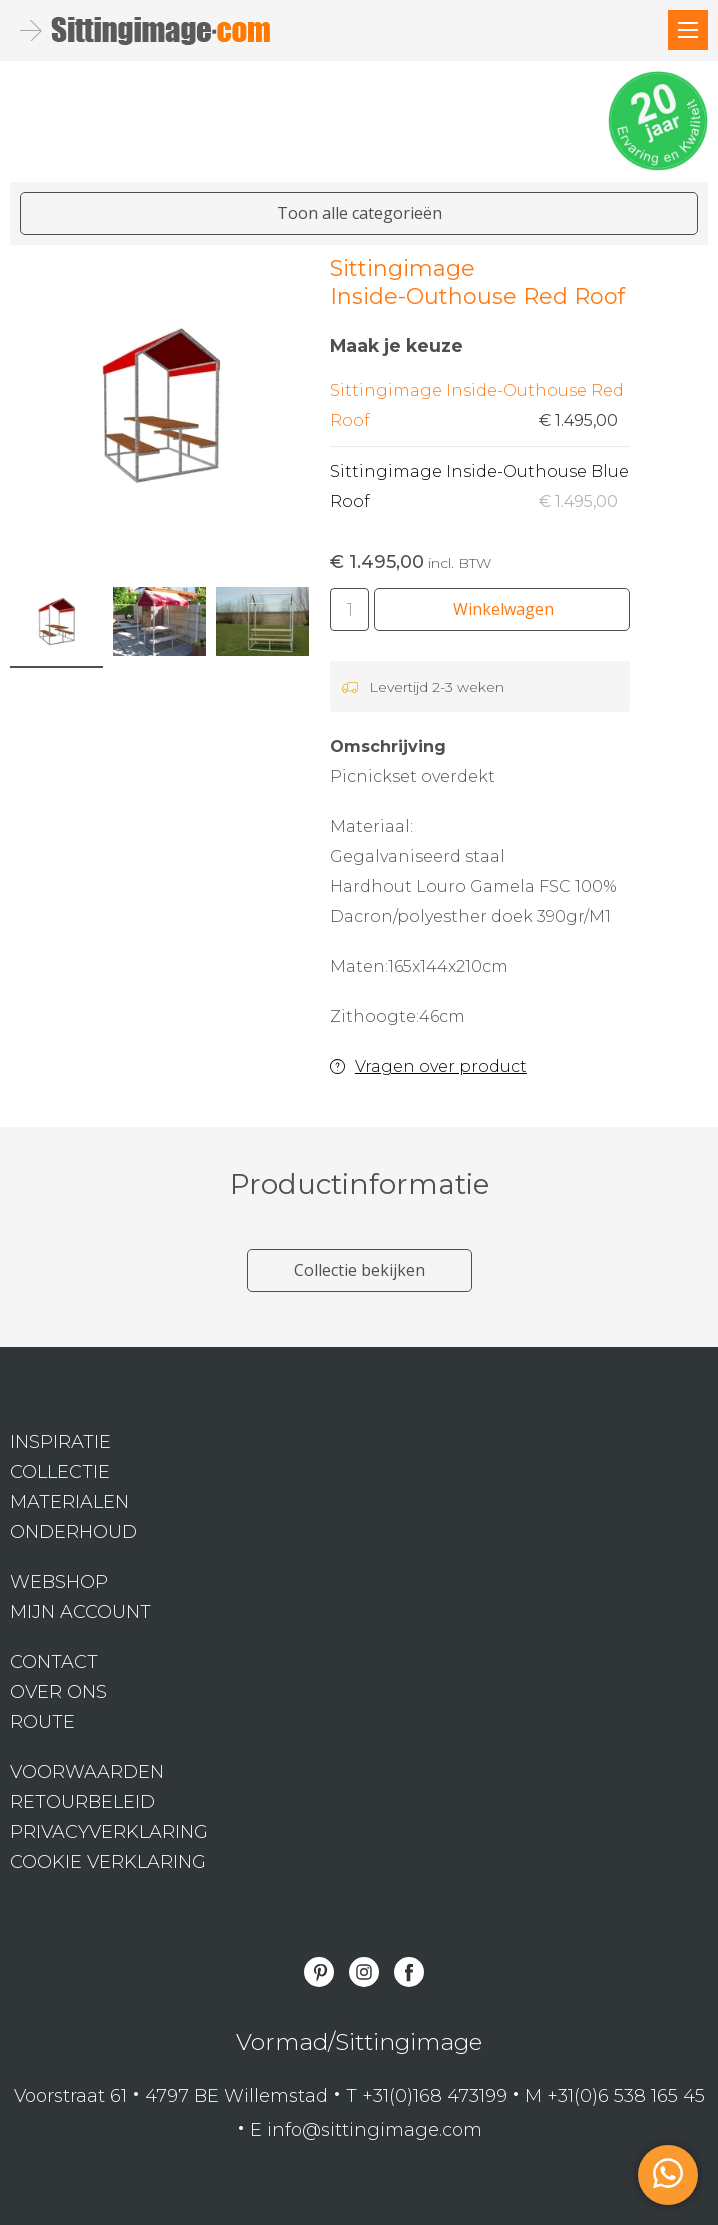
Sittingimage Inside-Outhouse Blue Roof (480, 489)
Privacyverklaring (109, 1832)
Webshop (59, 1582)
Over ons (58, 1692)
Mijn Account (80, 1612)
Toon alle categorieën (359, 213)
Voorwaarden (87, 1772)
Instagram (364, 1972)
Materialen (69, 1502)
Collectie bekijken (359, 1270)
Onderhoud (73, 1532)
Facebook (409, 1972)
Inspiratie (60, 1442)
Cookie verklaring (108, 1862)
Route (42, 1722)
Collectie (60, 1472)
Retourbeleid (82, 1802)
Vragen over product (441, 1066)
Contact (54, 1662)
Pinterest (319, 1972)
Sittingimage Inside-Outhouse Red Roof (480, 408)
